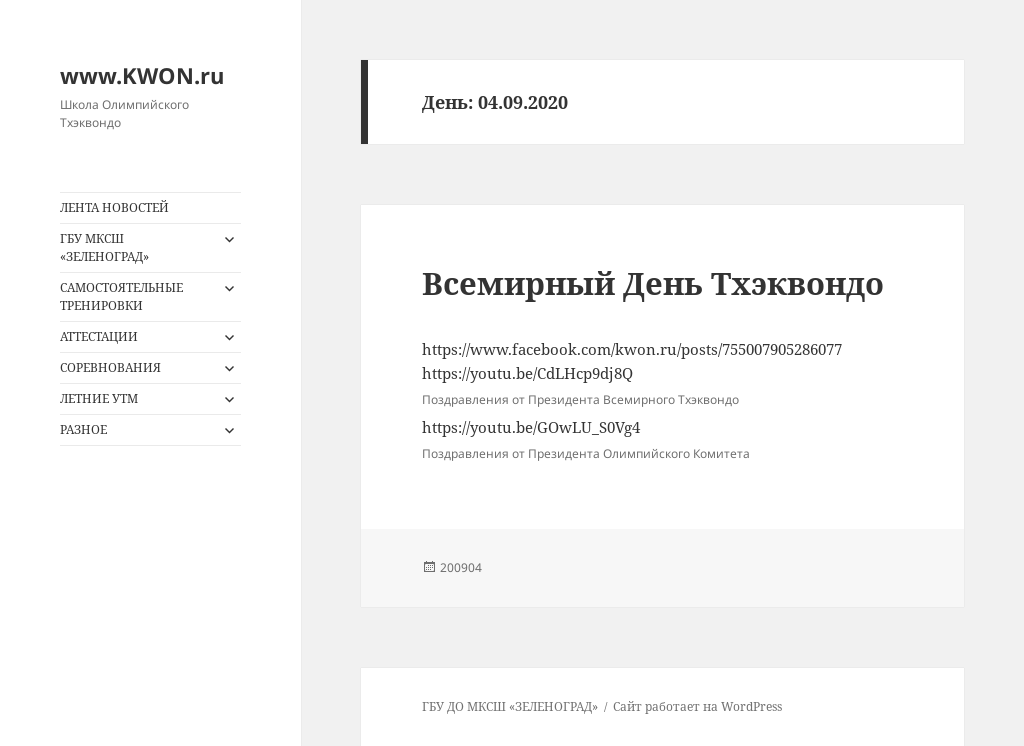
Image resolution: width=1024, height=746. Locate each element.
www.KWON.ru (142, 75)
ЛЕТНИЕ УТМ (99, 398)
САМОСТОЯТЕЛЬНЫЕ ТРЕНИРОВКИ (121, 296)
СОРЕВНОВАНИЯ (110, 367)
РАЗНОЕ (83, 429)
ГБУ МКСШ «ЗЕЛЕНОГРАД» (104, 247)
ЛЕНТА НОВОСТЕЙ (114, 207)
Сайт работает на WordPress (697, 706)
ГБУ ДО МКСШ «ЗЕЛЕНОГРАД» (510, 706)
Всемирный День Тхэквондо (653, 283)
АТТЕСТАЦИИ (99, 336)
